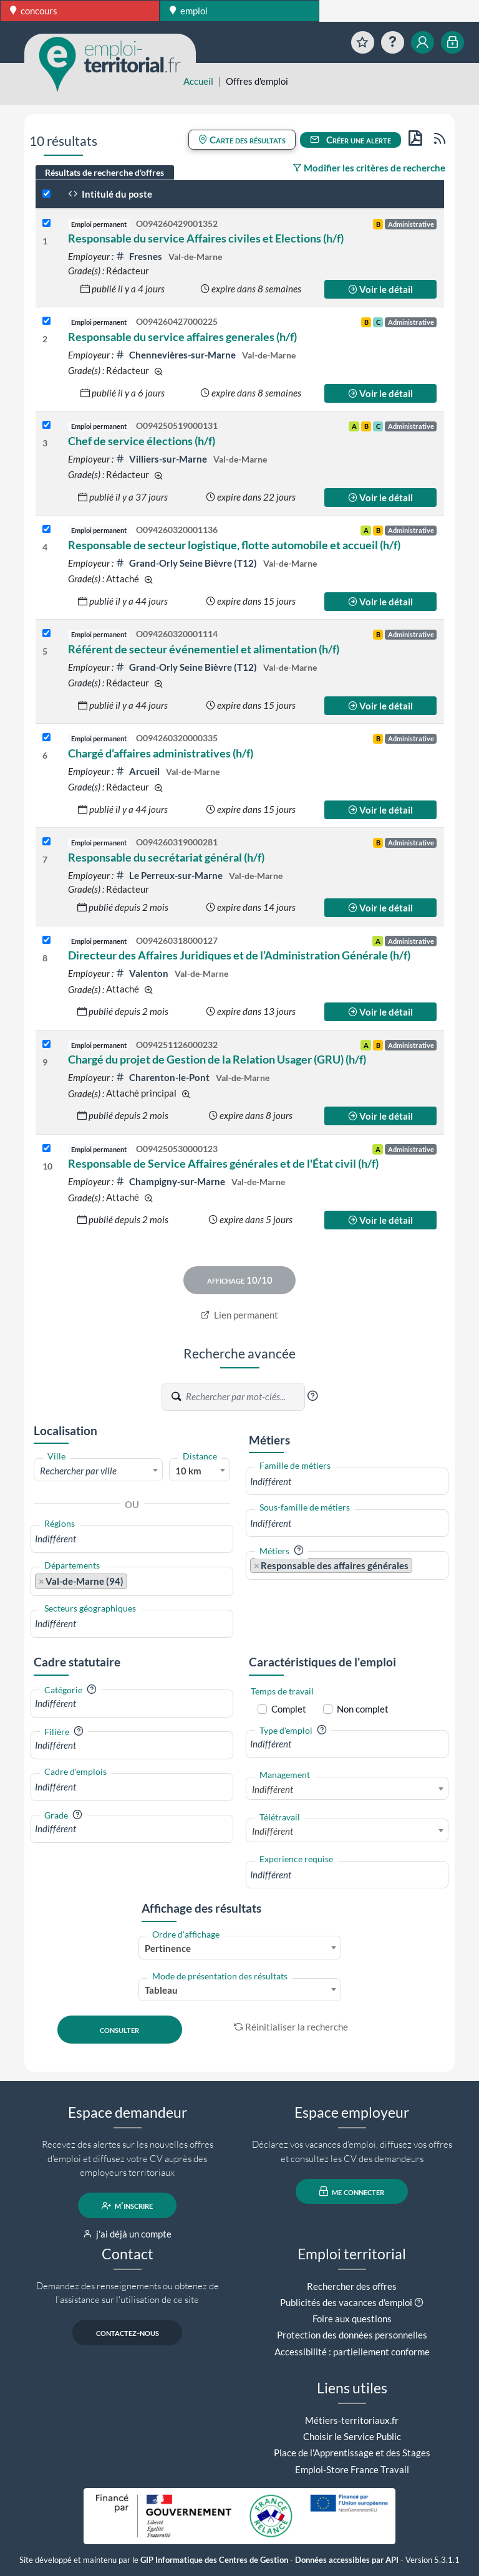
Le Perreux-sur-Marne (170, 875)
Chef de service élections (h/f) (141, 441)
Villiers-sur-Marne (162, 458)
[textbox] (98, 1470)
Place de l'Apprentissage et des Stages (352, 2452)
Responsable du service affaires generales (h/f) (182, 337)
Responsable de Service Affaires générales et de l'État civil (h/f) (223, 1163)
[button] (312, 1396)
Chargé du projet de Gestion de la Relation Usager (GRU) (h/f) (217, 1059)
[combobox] (98, 1470)
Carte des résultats (242, 139)
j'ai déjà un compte (127, 2233)
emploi (189, 10)
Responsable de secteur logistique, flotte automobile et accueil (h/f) (234, 545)
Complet (288, 1708)
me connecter (352, 2191)
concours (33, 10)
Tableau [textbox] (161, 1990)
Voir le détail (380, 289)
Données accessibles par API (347, 2560)
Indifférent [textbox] (272, 1789)
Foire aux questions (352, 2318)
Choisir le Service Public (352, 2436)
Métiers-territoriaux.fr (352, 2420)
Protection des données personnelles (352, 2334)
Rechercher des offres (352, 2286)
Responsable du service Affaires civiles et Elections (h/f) (206, 238)
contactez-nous (127, 2332)
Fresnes (139, 256)
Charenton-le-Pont (163, 1077)
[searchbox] (132, 1539)
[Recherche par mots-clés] (244, 1397)
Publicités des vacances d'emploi (346, 2302)
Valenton (142, 973)
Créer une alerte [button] (350, 139)
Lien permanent (240, 1314)
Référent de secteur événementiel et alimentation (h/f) (203, 649)
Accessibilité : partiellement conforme (352, 2351)
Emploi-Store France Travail (352, 2469)
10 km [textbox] (188, 1470)
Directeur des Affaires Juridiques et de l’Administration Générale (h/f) (239, 955)
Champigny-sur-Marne (171, 1181)
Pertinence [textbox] (168, 1948)
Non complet (363, 1708)
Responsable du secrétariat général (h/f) (166, 857)
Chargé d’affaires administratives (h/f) (160, 753)
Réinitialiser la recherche (291, 2026)
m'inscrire (127, 2205)
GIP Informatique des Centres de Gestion (214, 2560)
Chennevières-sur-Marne (176, 354)
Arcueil (138, 771)
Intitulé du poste (110, 193)
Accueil (198, 81)
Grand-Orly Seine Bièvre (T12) (187, 563)
